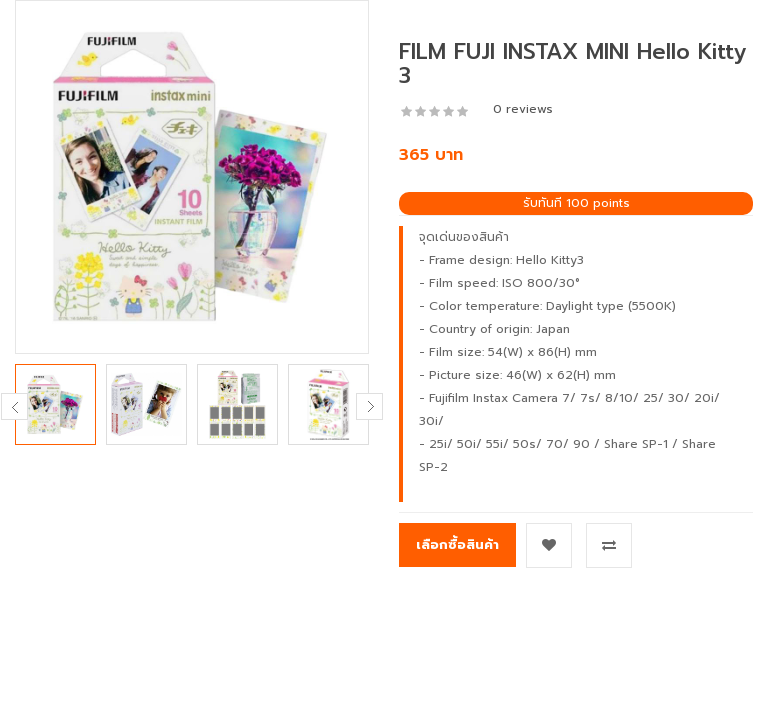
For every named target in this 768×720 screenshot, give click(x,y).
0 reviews (523, 109)
